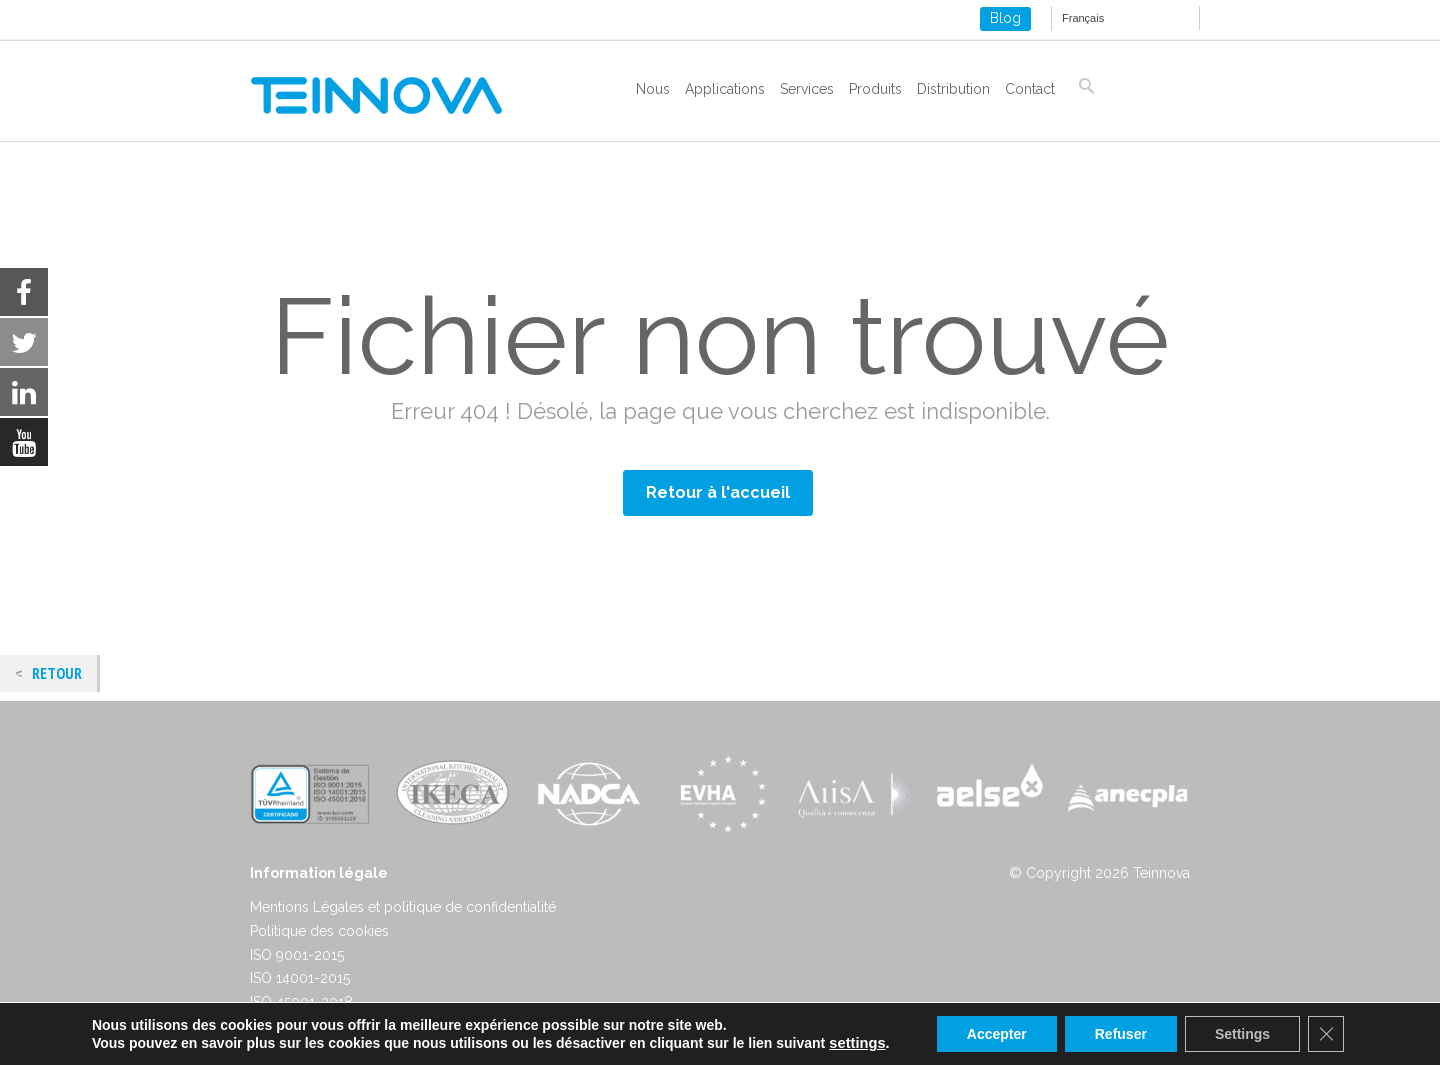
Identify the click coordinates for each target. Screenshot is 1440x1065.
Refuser (1121, 1034)
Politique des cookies (319, 931)
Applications (725, 89)
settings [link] (857, 1043)
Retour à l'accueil (718, 492)
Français (1083, 18)
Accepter (997, 1034)
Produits (875, 89)
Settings (1242, 1034)
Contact (1030, 89)
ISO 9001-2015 (297, 955)
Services (807, 89)
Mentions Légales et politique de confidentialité (403, 907)
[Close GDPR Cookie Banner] (1326, 1034)
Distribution (953, 89)
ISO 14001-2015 (300, 978)
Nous (653, 89)
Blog (1005, 18)
